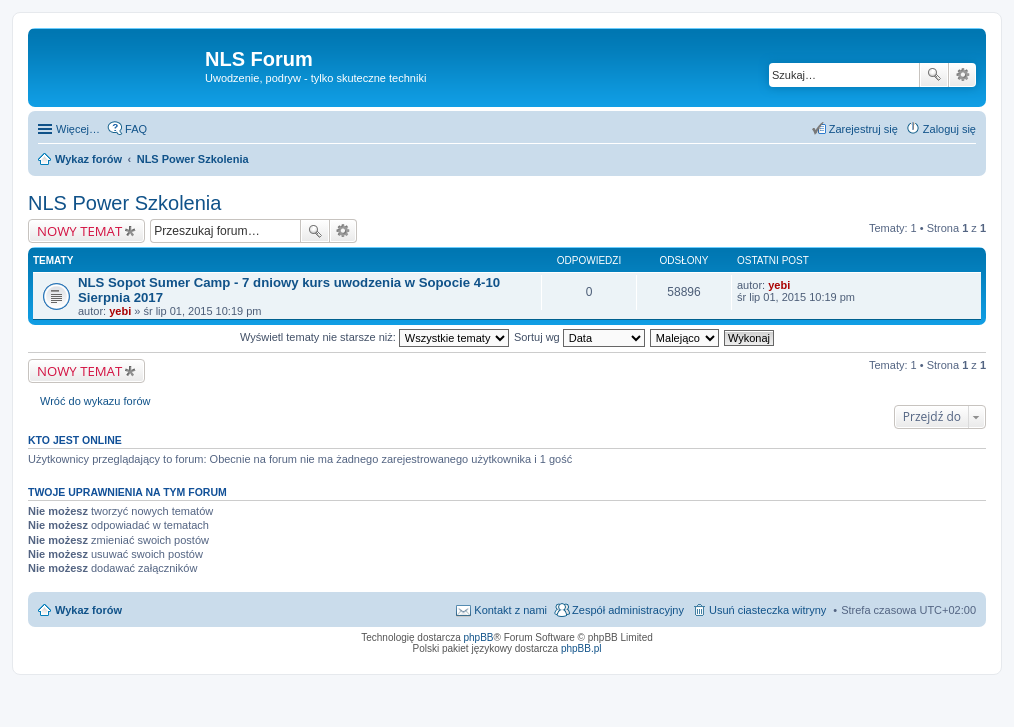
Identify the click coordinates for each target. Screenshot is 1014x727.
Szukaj (934, 75)
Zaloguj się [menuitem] (949, 129)
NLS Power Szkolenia (124, 203)
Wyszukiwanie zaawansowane (962, 75)
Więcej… (78, 129)
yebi (120, 311)
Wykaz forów (88, 610)
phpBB (479, 637)
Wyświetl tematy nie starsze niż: (374, 337)
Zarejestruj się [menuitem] (863, 129)
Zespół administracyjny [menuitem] (628, 610)
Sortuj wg (579, 337)
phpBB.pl (581, 648)
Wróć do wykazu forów (95, 401)
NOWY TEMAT (79, 231)
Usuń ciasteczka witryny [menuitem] (767, 610)
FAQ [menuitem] (136, 129)
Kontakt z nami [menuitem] (510, 610)
